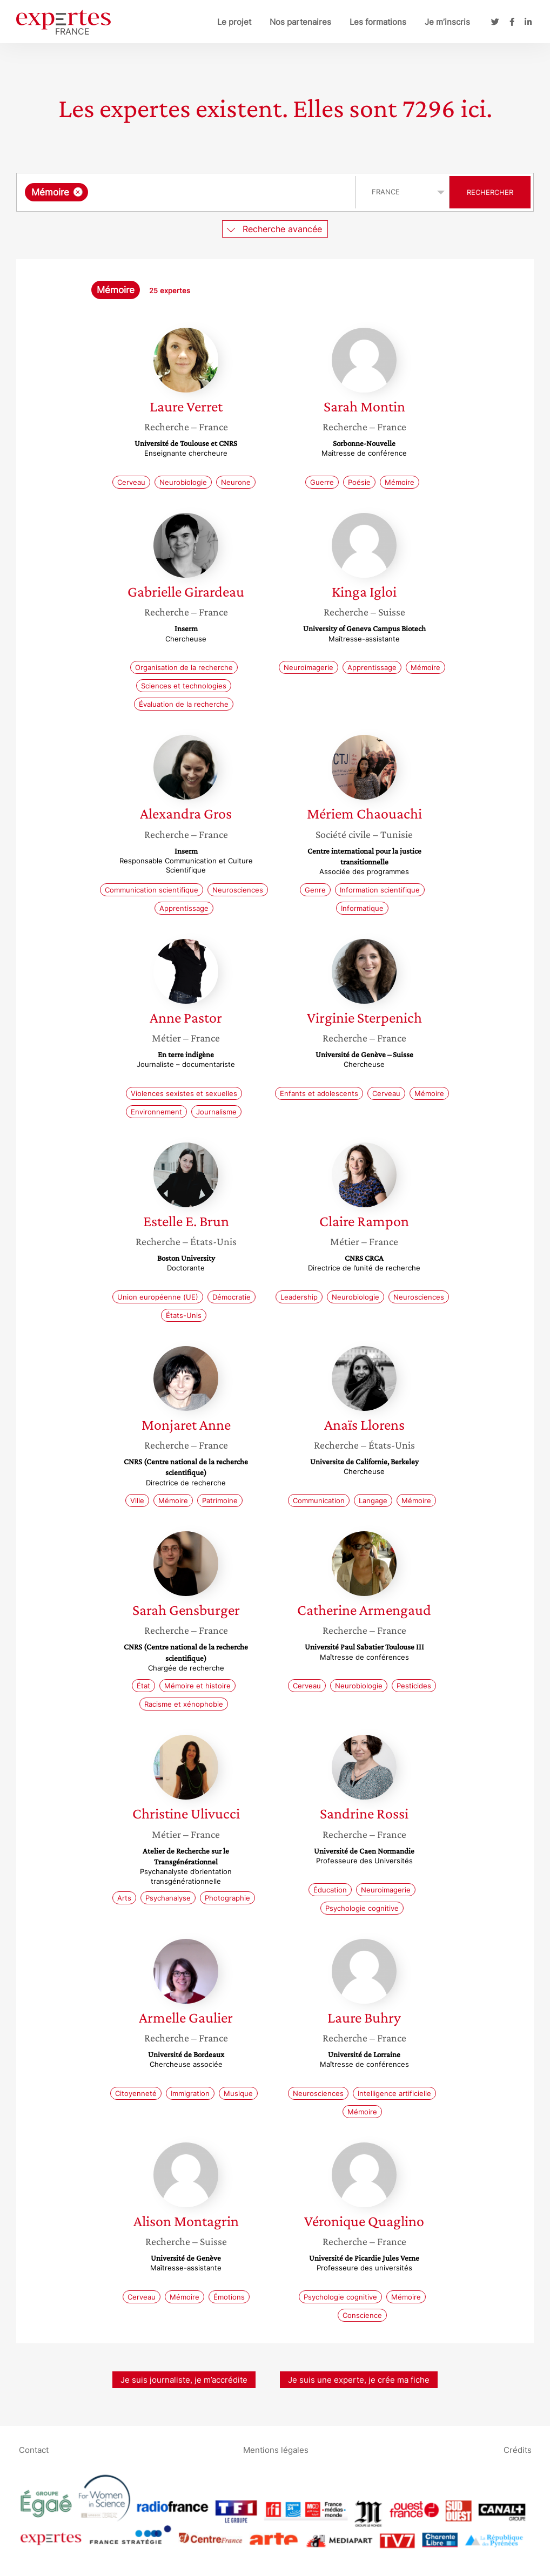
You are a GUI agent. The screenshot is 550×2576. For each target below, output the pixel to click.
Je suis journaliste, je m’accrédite (183, 2380)
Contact (34, 2450)
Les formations (378, 22)
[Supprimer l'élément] (78, 192)
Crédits (518, 2450)
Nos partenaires (300, 22)
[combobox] (187, 192)
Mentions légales (275, 2450)
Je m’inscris (447, 22)
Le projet (234, 22)
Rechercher (490, 192)
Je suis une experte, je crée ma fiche (359, 2380)
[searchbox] (202, 192)
